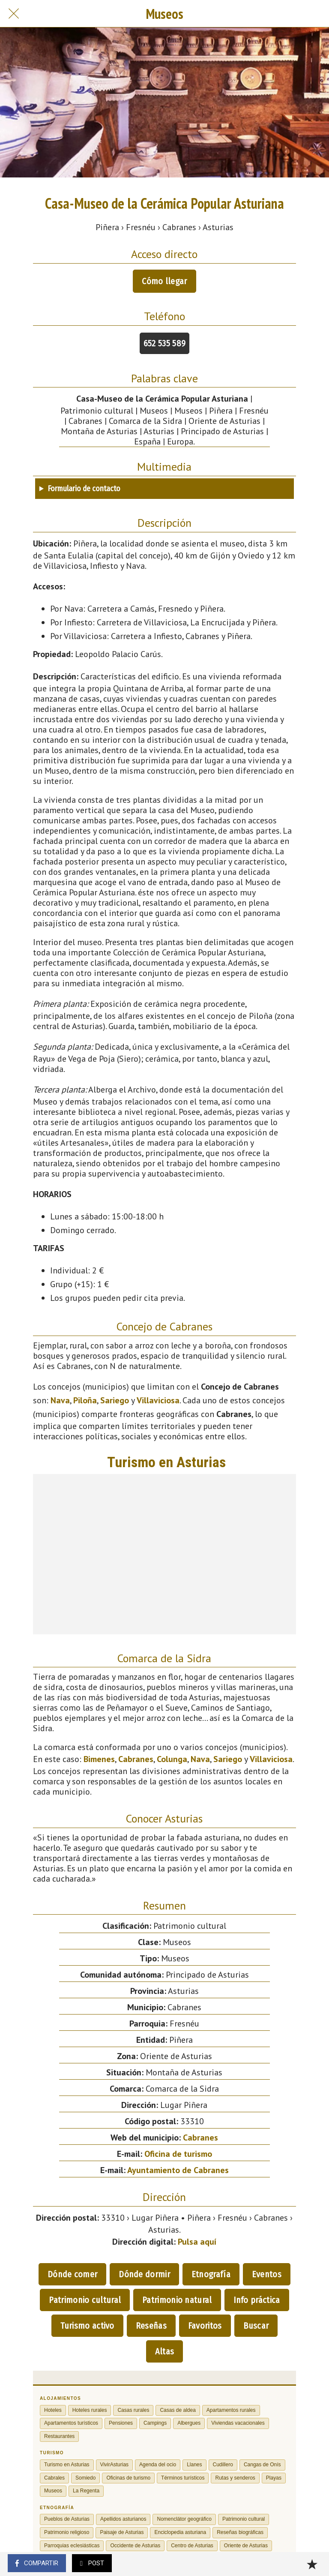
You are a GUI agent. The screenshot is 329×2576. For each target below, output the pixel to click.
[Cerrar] (14, 14)
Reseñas (151, 2326)
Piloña (85, 1400)
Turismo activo (87, 2326)
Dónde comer (72, 2274)
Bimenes (99, 1759)
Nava (60, 1400)
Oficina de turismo (178, 2153)
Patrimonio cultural (85, 2300)
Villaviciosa (158, 1400)
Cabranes (135, 1759)
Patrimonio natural (177, 2300)
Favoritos (205, 2326)
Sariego (114, 1400)
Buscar (256, 2326)
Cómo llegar (164, 281)
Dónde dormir (144, 2274)
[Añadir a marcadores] (312, 2564)
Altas (164, 2351)
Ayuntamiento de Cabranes (178, 2170)
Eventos (266, 2274)
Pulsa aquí (197, 2241)
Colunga (172, 1759)
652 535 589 (164, 343)
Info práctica (256, 2300)
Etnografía (210, 2274)
